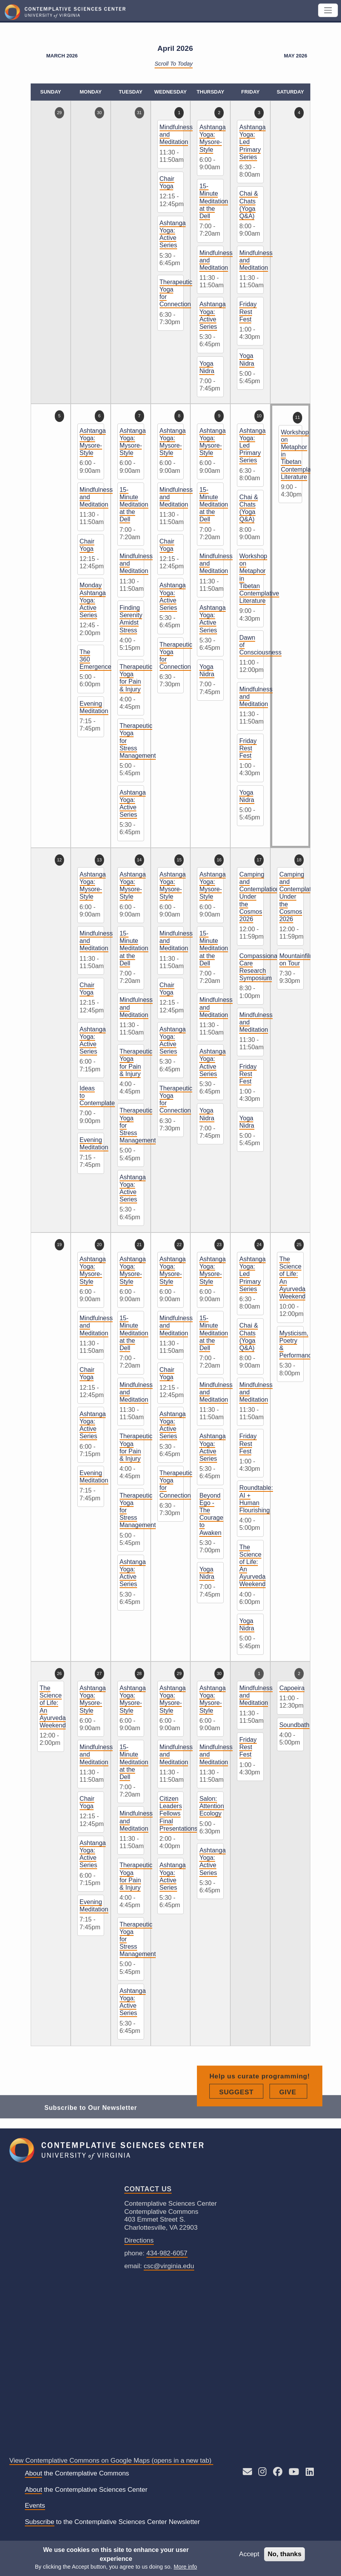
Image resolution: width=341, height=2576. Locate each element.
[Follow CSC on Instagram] (262, 2473)
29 (59, 112)
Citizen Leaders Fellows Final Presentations (179, 1813)
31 (139, 112)
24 (259, 1244)
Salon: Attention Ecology (211, 1806)
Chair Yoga (167, 182)
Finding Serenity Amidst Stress (131, 619)
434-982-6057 (167, 2253)
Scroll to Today (174, 64)
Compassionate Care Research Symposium (260, 967)
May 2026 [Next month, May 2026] (295, 56)
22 (179, 1244)
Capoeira (291, 1688)
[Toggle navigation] (328, 10)
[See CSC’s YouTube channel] (294, 2473)
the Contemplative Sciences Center (86, 2490)
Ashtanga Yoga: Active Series (173, 234)
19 (59, 1244)
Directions (139, 2240)
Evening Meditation (94, 707)
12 (59, 860)
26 (59, 1673)
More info (185, 2567)
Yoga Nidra (206, 367)
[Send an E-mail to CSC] (247, 2473)
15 (179, 860)
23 (219, 1244)
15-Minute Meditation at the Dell (213, 201)
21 (139, 1244)
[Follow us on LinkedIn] (310, 2473)
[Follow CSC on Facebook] (277, 2473)
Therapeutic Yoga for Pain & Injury (136, 678)
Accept (249, 2554)
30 (99, 112)
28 (139, 1673)
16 (219, 860)
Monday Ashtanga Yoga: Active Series (93, 600)
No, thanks (284, 2554)
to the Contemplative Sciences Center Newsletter (112, 2522)
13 (99, 860)
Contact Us (148, 2189)
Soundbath (294, 1725)
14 (139, 860)
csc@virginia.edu (169, 2266)
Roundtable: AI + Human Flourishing (256, 1499)
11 (297, 417)
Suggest (241, 2115)
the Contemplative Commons (77, 2474)
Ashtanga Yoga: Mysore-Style (212, 138)
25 (299, 1244)
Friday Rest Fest (247, 311)
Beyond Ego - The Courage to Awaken (211, 1514)
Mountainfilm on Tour (297, 960)
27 (99, 1673)
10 (259, 415)
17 (259, 860)
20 (99, 1244)
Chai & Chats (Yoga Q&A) (248, 204)
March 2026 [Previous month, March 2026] (62, 56)
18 (299, 860)
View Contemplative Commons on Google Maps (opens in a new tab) (111, 2460)
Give (293, 2115)
